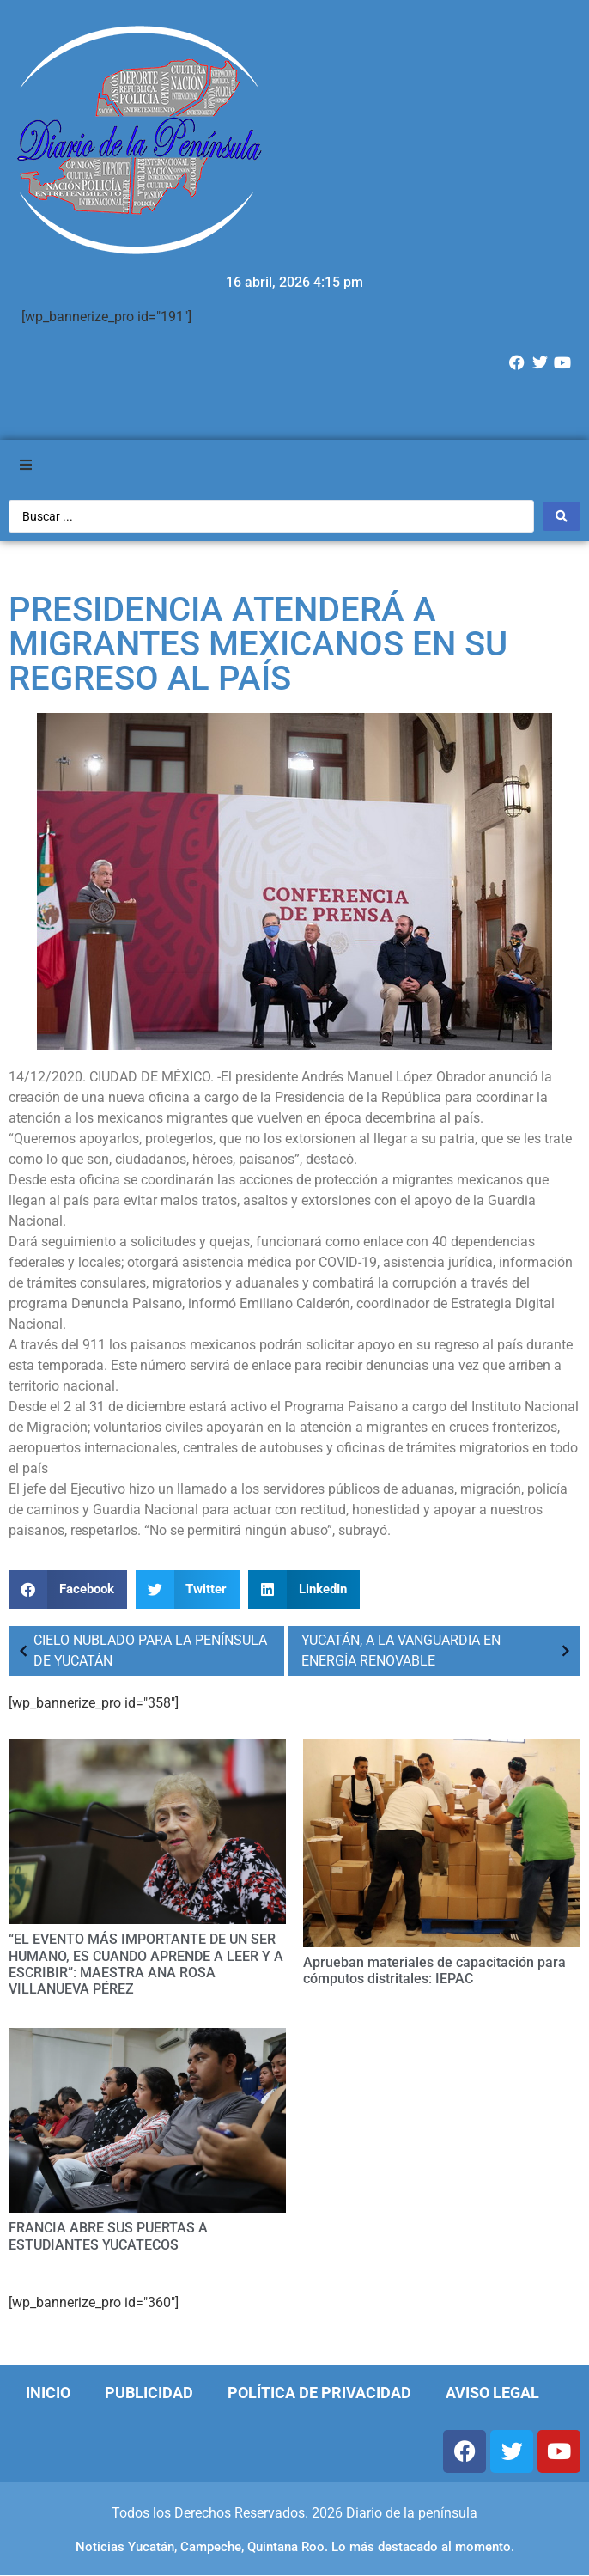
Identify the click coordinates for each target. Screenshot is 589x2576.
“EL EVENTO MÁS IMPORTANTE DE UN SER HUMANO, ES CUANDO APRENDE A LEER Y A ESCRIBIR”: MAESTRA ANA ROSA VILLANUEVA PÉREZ (146, 1964)
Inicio (48, 2393)
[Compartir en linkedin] (304, 1589)
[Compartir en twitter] (188, 1589)
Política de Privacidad (319, 2393)
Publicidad (149, 2393)
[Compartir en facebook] (68, 1589)
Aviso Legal (492, 2393)
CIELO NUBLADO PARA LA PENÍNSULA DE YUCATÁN (140, 1650)
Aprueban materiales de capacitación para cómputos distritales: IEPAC (434, 1970)
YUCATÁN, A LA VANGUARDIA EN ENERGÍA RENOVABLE (438, 1650)
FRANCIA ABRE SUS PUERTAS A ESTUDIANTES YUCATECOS (108, 2236)
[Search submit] (561, 516)
